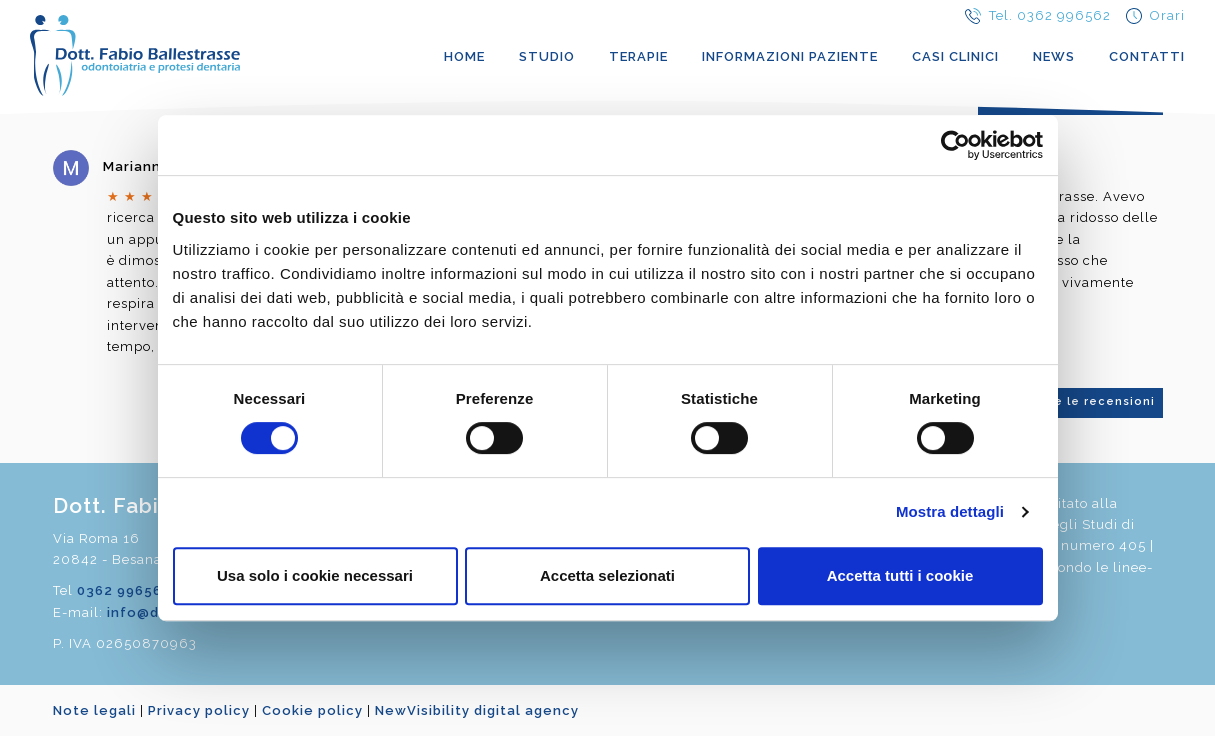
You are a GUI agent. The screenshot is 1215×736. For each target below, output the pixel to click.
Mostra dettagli (950, 511)
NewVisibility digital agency (477, 710)
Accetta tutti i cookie (900, 575)
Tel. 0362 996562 (1050, 15)
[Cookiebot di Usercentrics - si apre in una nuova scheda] (955, 145)
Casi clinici (955, 56)
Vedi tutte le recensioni (1077, 401)
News (1054, 56)
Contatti (1147, 56)
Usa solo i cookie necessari (315, 575)
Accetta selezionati (607, 575)
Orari (1167, 15)
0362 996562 (124, 590)
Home (464, 56)
